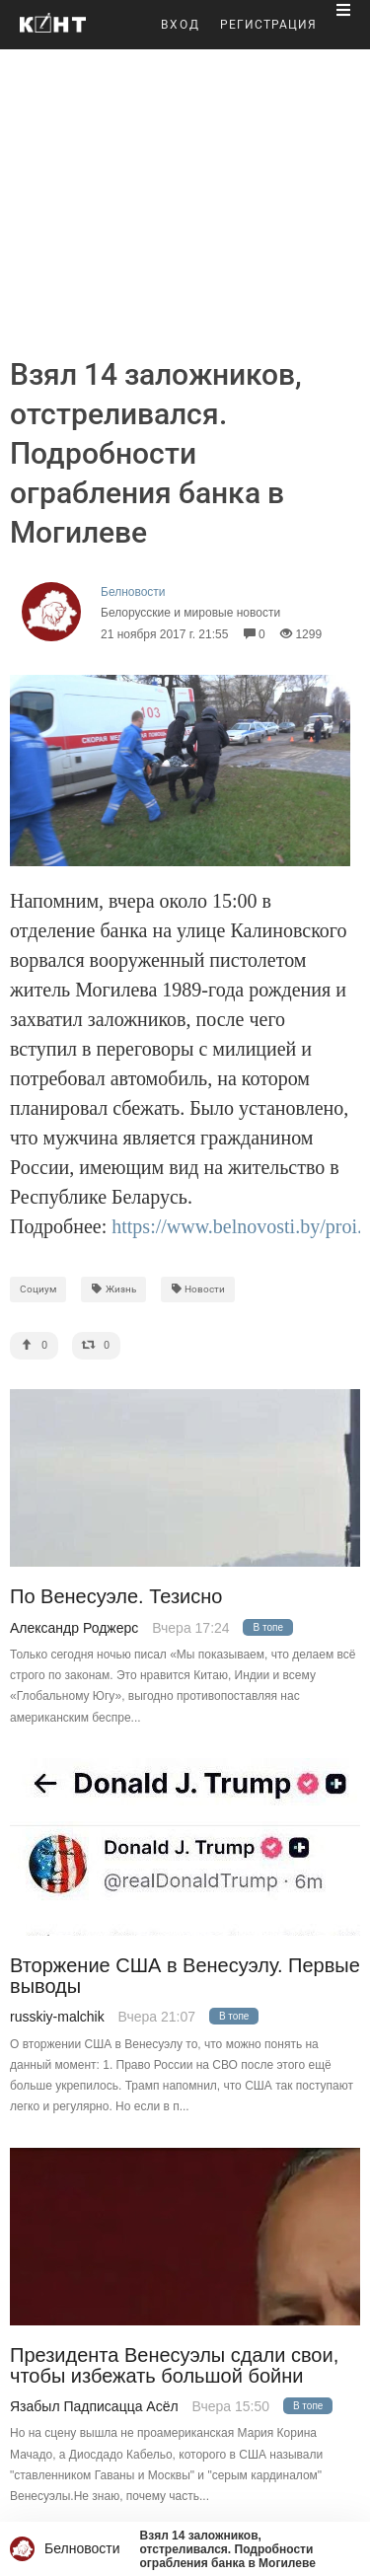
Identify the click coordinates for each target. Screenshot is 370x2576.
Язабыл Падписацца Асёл (94, 2406)
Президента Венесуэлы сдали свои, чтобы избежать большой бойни (174, 2366)
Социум (38, 1289)
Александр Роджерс (74, 1628)
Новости (198, 1289)
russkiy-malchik (57, 2016)
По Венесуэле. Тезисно (116, 1596)
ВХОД (180, 25)
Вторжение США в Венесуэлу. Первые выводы (185, 1976)
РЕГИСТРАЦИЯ (268, 25)
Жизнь (113, 1289)
